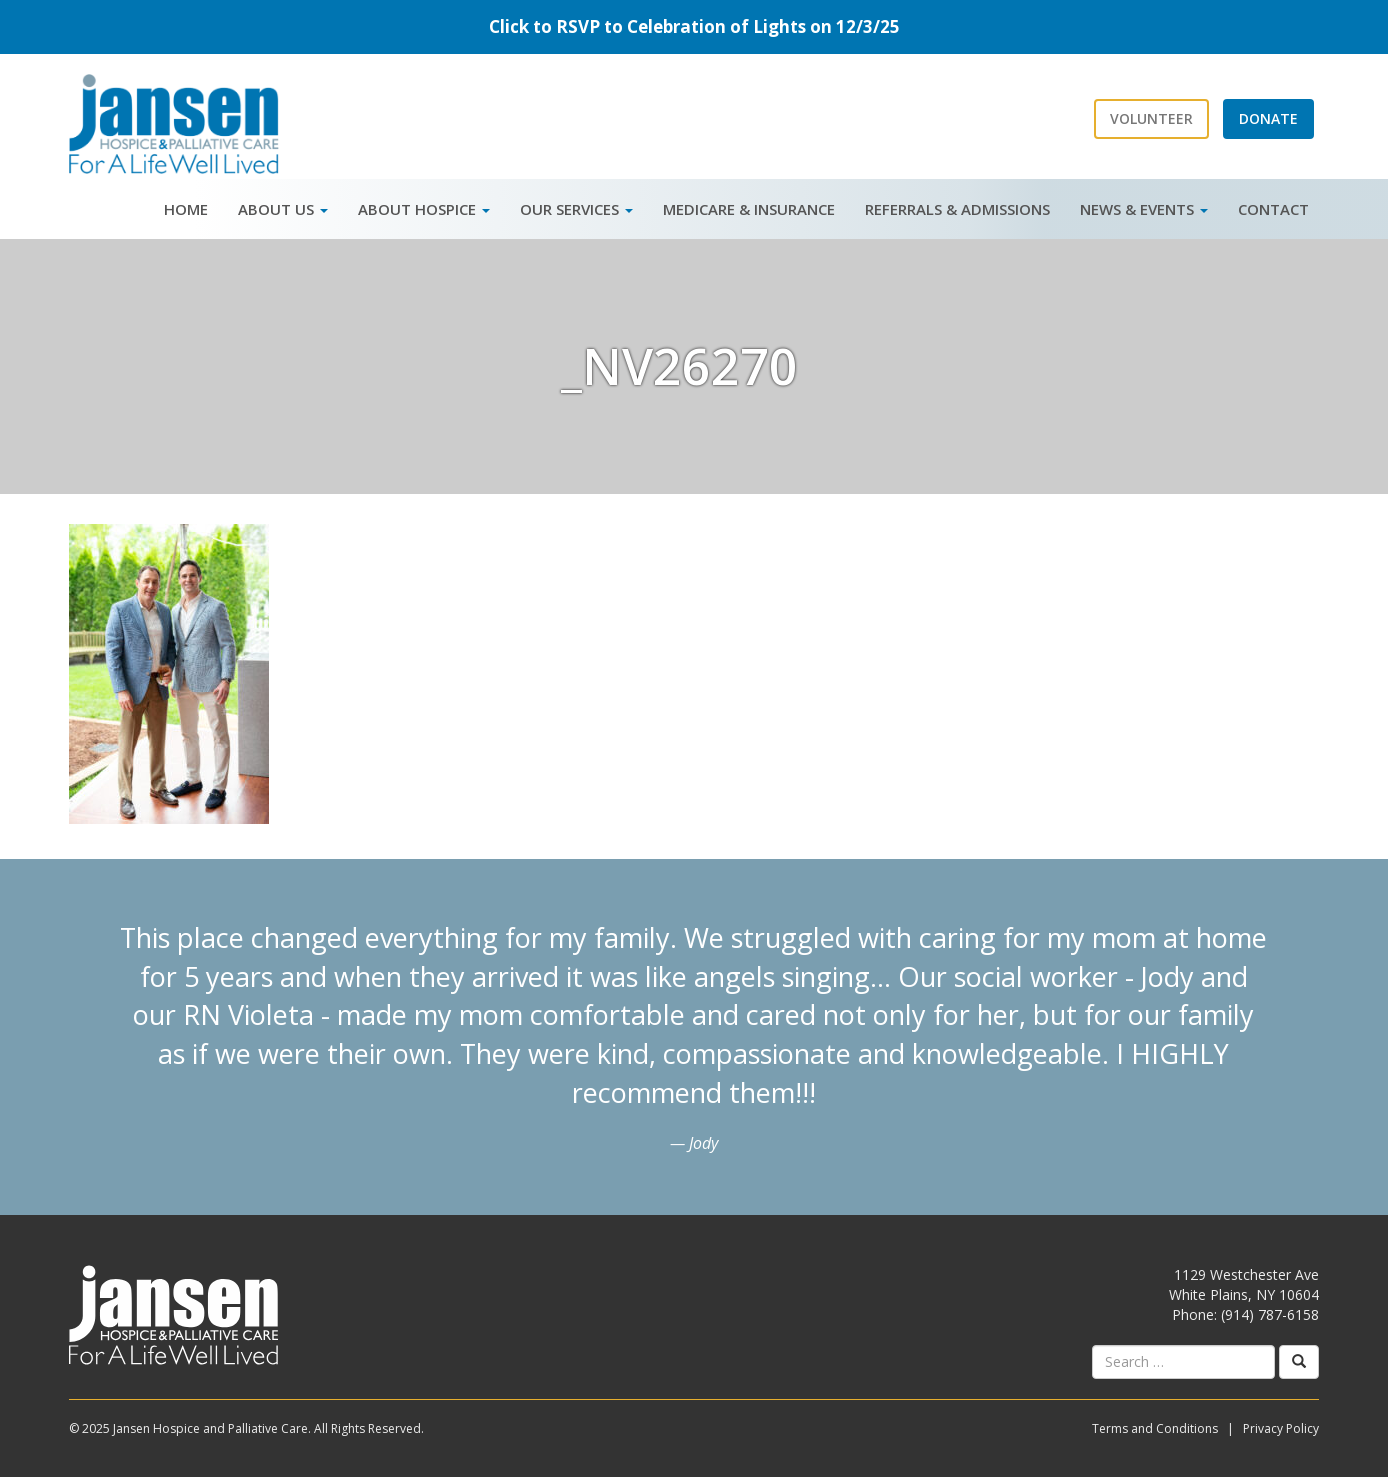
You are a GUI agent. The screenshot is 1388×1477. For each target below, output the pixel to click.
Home (186, 209)
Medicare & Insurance (749, 209)
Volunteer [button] (1151, 118)
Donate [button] (1268, 118)
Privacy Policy (1281, 1428)
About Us (283, 209)
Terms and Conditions (1155, 1428)
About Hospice (424, 209)
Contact (1273, 209)
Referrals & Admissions (957, 209)
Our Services (576, 209)
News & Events (1144, 209)
